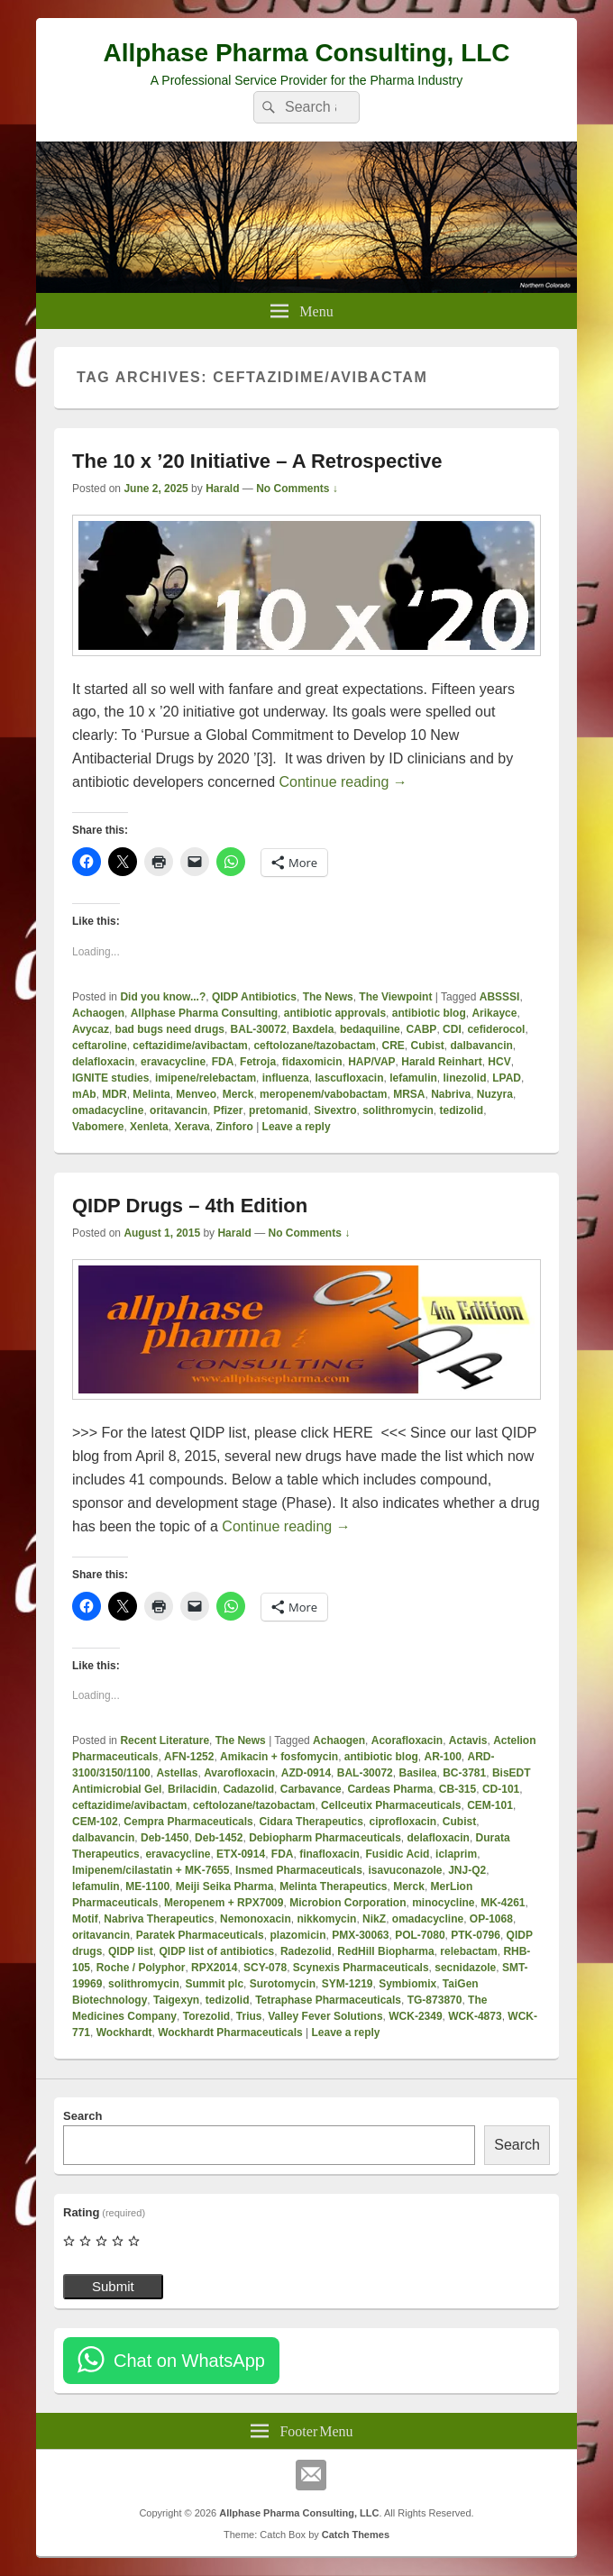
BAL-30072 (259, 1029)
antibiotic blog (429, 1013)
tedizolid (462, 1110)
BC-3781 (464, 1773)
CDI (452, 1029)
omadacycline (107, 1110)
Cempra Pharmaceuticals (188, 1821)
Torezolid (206, 2016)
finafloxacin (329, 1854)
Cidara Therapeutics (310, 1821)
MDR (114, 1094)
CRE (392, 1045)
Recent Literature (164, 1740)
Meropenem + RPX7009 (223, 1902)
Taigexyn (176, 2000)
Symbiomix (407, 1984)
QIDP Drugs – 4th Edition (189, 1205)
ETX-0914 (240, 1854)
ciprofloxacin (402, 1821)
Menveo (196, 1094)
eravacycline (173, 1061)
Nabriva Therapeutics (159, 1919)
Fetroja (258, 1061)
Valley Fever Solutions (325, 2016)
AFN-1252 (189, 1756)
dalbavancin (482, 1045)
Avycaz (90, 1029)
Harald (222, 488)
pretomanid (278, 1110)
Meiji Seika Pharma (225, 1886)
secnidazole (465, 1967)
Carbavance (311, 1789)
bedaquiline (370, 1029)
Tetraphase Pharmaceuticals (328, 2000)
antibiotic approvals (335, 1013)
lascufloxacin (349, 1078)
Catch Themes (355, 2534)
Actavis (468, 1740)
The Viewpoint (395, 997)
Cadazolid (248, 1789)
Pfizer (228, 1110)
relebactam (468, 1951)
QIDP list (130, 1951)
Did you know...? (163, 997)
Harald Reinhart (441, 1061)
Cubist (427, 1045)
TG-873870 (434, 2000)
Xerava (191, 1126)
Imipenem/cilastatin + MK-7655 (150, 1870)
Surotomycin (283, 1984)
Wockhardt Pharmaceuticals (230, 2032)
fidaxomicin (312, 1061)
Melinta (151, 1094)
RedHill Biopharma (385, 1951)
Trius (249, 2016)
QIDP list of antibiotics (216, 1951)
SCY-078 (265, 1967)
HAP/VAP (371, 1061)
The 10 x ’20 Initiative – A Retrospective (257, 461)
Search (82, 2116)
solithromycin (398, 1110)
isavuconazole (405, 1870)
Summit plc (214, 1984)
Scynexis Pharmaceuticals (361, 1967)
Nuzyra (495, 1094)
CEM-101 (490, 1805)
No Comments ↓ (297, 488)
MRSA (409, 1094)
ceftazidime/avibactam (190, 1045)
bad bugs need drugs (169, 1029)
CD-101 (500, 1789)
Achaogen (98, 1013)
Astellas (176, 1773)
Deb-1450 (164, 1838)
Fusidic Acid (398, 1854)
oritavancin (178, 1110)
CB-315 (457, 1789)
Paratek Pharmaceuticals (200, 1935)
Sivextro (335, 1110)
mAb (84, 1094)
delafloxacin (103, 1061)
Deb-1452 (218, 1838)
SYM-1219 (347, 1984)
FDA (223, 1061)
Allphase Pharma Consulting (204, 1013)
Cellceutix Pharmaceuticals (391, 1805)
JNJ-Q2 (467, 1870)
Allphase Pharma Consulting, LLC (306, 53)
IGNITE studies (110, 1078)
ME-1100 (147, 1886)
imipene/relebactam (205, 1078)
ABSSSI (500, 997)
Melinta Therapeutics (333, 1886)
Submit (113, 2286)
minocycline (443, 1902)
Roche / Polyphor (141, 1967)
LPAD (506, 1078)
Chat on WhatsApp (189, 2360)
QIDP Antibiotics (254, 997)
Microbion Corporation (347, 1902)
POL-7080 (419, 1935)
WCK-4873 (474, 2016)
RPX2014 (214, 1967)
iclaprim (456, 1854)
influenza (285, 1078)
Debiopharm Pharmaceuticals (325, 1838)
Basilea (417, 1773)
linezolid (465, 1078)
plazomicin (297, 1935)
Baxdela (313, 1029)
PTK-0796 (475, 1935)
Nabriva (451, 1094)
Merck (238, 1094)
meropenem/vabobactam (323, 1094)
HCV (499, 1061)
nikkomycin (326, 1919)
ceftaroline (99, 1045)
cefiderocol (496, 1029)
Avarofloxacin (239, 1773)
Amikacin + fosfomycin (279, 1756)
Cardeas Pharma (390, 1789)
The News (328, 997)
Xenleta (149, 1126)
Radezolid (306, 1951)
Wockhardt (124, 2032)
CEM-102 (95, 1821)
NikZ (374, 1919)
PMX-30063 (360, 1935)
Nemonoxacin (255, 1919)
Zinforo (233, 1126)
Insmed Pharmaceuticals (298, 1870)
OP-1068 (491, 1919)
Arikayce (494, 1013)
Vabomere (98, 1126)
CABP (421, 1029)
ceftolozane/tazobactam (314, 1045)
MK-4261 (502, 1902)
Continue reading (343, 782)
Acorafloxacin (407, 1740)
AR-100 (442, 1756)
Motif (85, 1919)
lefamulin (413, 1078)
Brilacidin (192, 1789)
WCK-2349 (415, 2016)
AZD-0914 (306, 1773)
